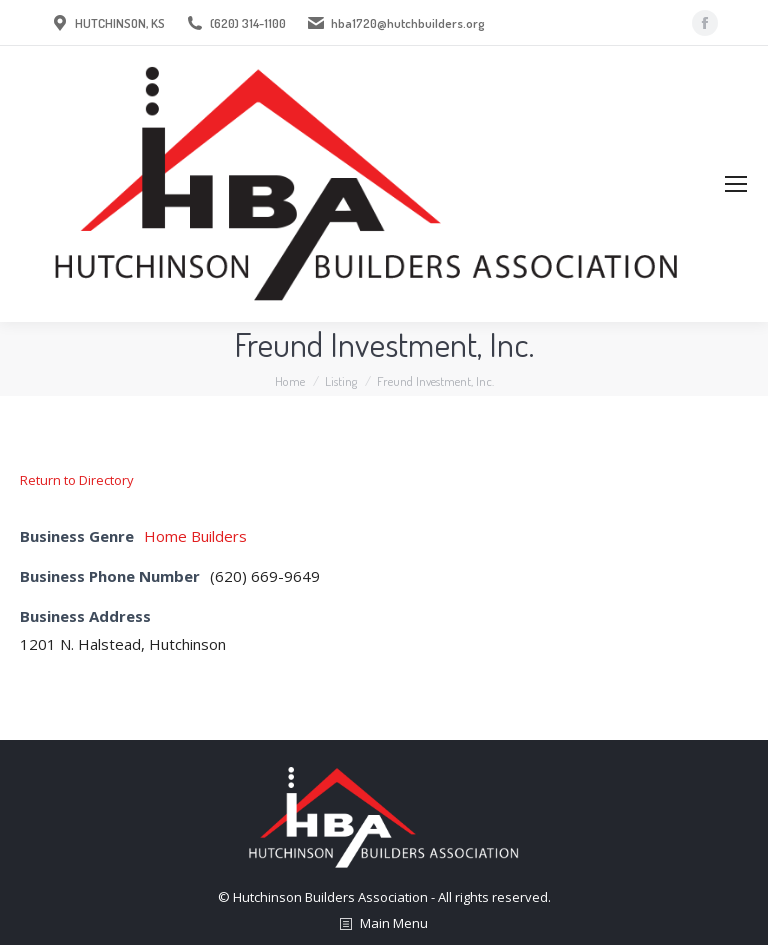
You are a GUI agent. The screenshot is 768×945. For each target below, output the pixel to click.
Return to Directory (77, 480)
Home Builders (195, 536)
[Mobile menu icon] (736, 184)
